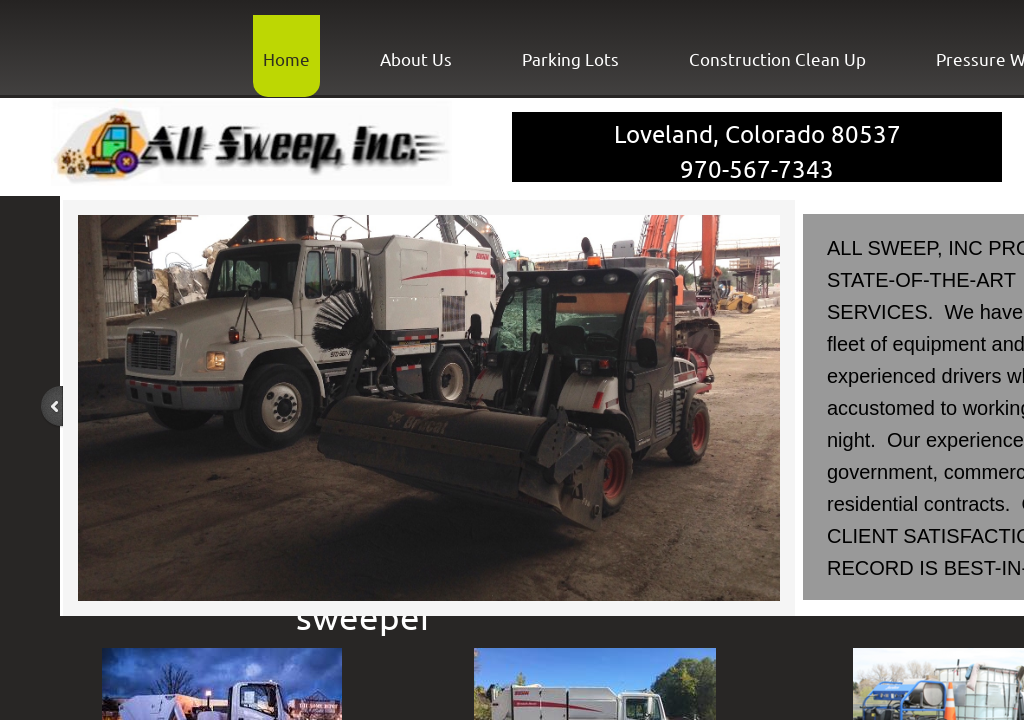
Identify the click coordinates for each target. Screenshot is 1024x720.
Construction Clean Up (777, 58)
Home (286, 58)
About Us (416, 58)
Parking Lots (570, 58)
